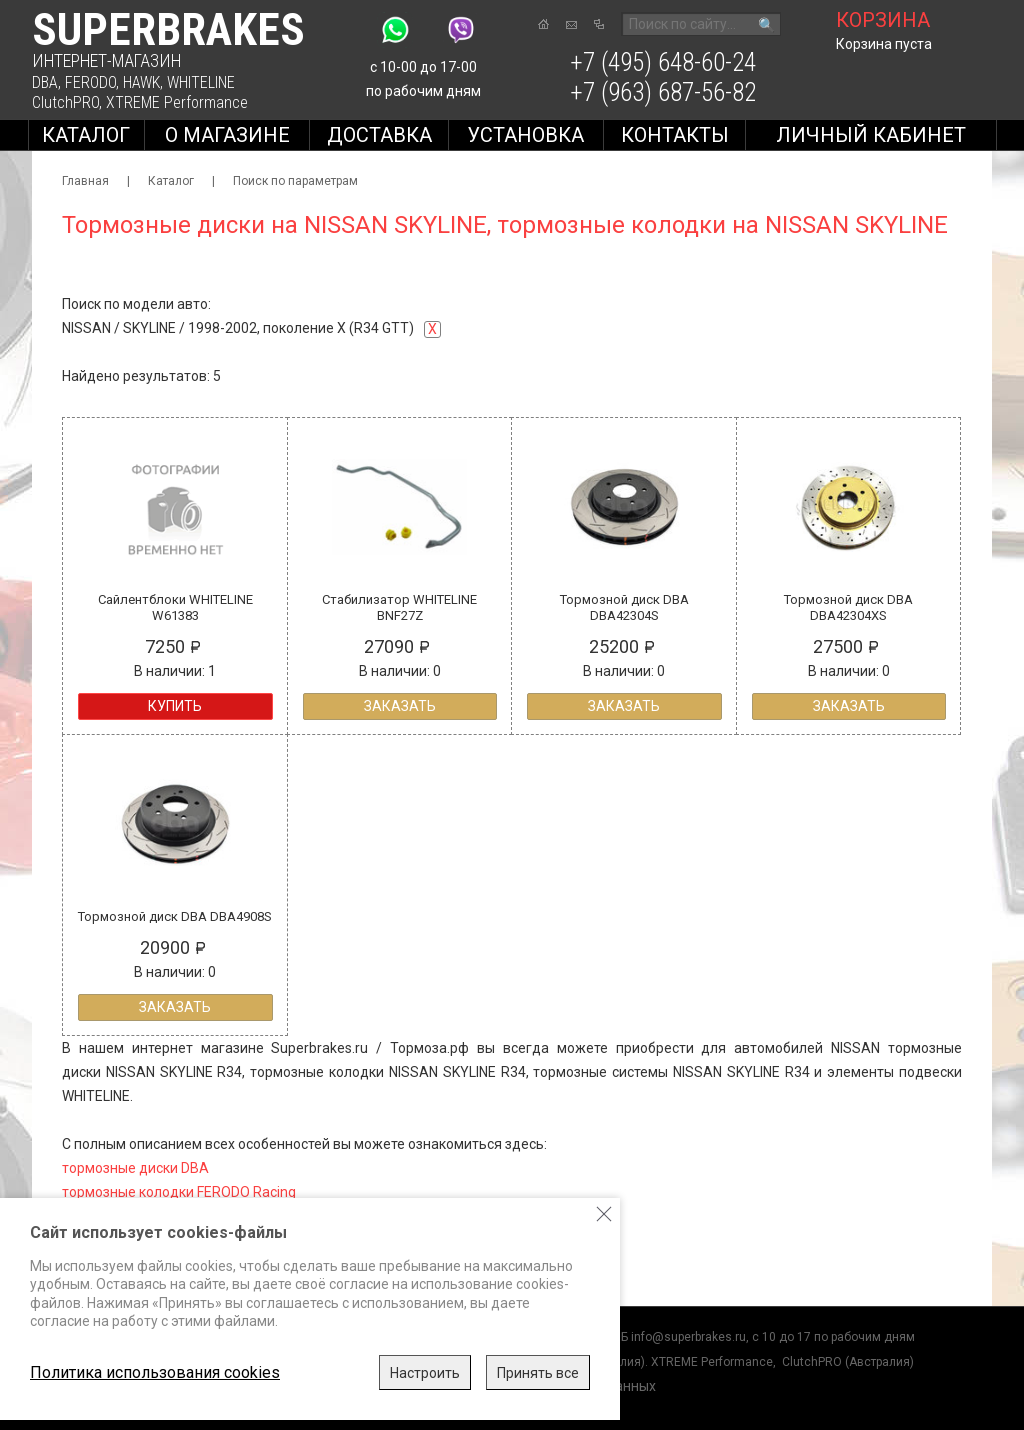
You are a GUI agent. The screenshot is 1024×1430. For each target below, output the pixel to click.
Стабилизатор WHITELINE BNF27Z (399, 607)
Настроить (425, 1373)
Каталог (86, 135)
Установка (525, 135)
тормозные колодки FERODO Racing (179, 1192)
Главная (85, 181)
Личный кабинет (871, 135)
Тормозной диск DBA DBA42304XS (848, 607)
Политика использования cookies (155, 1372)
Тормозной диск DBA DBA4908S (175, 916)
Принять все (538, 1373)
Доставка (379, 135)
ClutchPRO (65, 102)
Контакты (675, 135)
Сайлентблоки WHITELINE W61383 (175, 607)
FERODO (90, 82)
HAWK (141, 82)
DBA (45, 82)
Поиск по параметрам (295, 181)
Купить (175, 706)
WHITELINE (201, 82)
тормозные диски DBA (135, 1168)
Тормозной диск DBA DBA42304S (624, 607)
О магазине (227, 135)
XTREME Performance (177, 102)
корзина (883, 20)
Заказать (400, 706)
